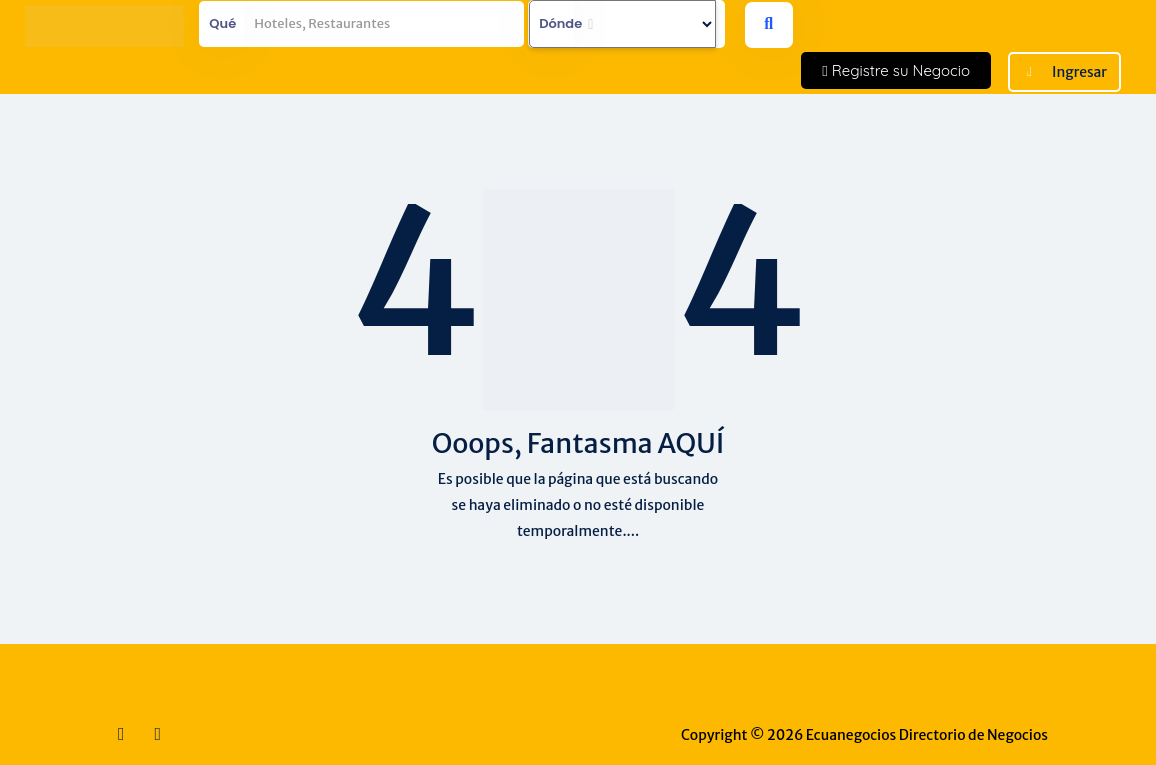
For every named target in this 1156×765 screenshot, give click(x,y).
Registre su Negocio (896, 70)
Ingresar (1079, 72)
